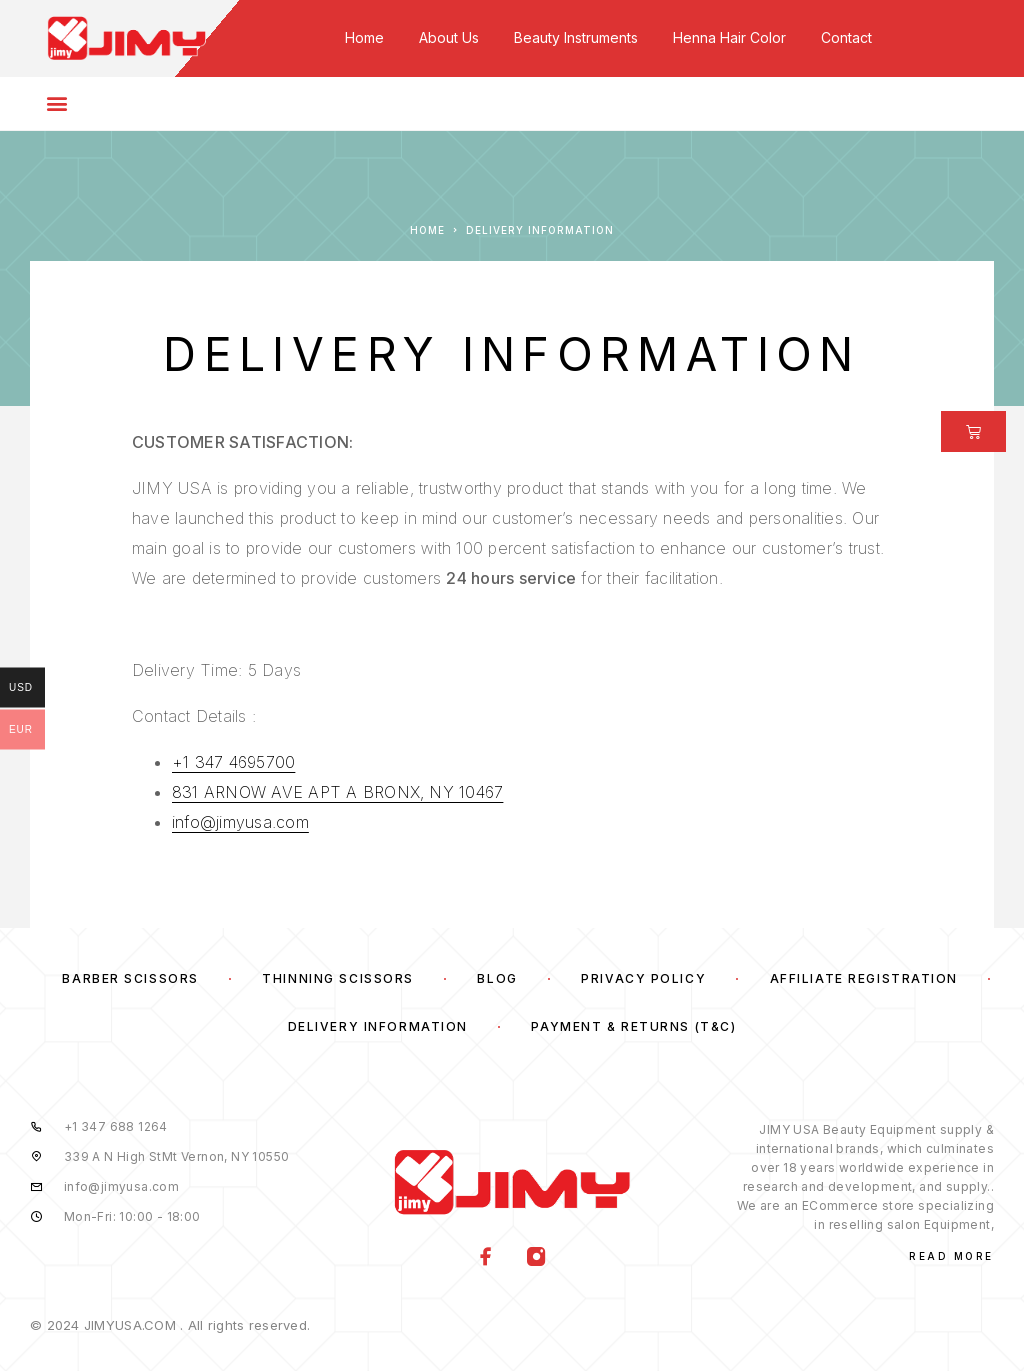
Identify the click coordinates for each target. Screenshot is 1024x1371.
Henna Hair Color (729, 37)
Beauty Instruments (576, 37)
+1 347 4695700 (233, 762)
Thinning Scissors (338, 978)
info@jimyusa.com (240, 822)
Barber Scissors (130, 978)
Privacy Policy (643, 978)
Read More (951, 1256)
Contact (846, 37)
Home (364, 37)
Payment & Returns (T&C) (633, 1026)
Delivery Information (378, 1026)
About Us (449, 37)
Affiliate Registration (864, 978)
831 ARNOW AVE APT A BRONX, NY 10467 (337, 792)
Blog (497, 978)
